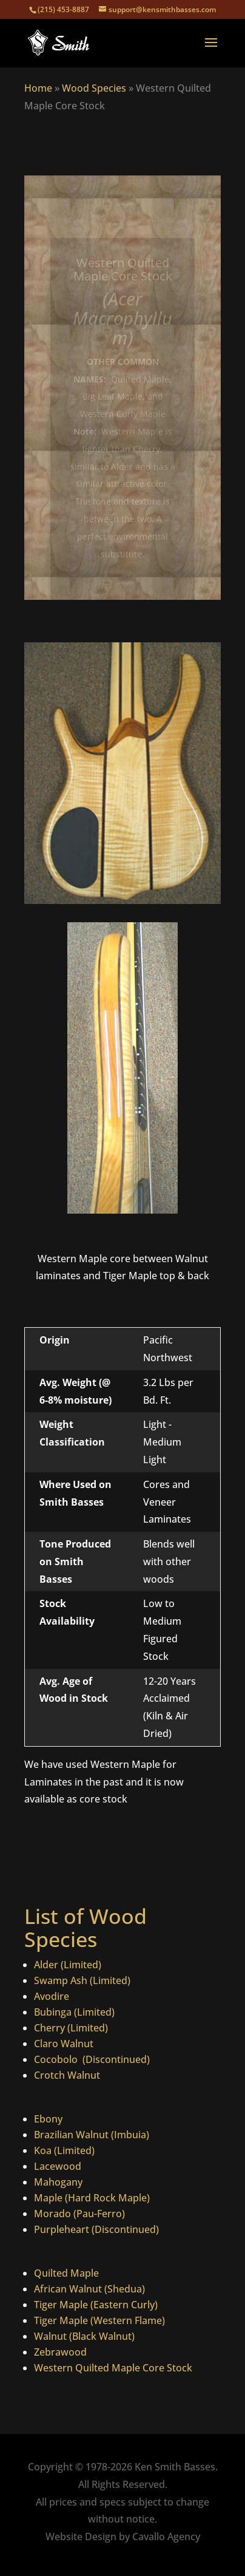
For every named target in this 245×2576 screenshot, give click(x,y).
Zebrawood (60, 2352)
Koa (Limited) (64, 2150)
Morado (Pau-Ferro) (79, 2213)
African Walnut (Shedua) (89, 2289)
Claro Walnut (63, 2043)
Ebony (48, 2119)
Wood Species (94, 88)
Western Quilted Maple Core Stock (113, 2367)
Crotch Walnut (67, 2075)
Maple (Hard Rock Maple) (92, 2197)
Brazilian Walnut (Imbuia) (91, 2134)
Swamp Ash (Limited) (82, 1980)
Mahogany (58, 2182)
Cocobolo (57, 2059)
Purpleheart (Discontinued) (96, 2229)
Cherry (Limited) (71, 2027)
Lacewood (57, 2166)
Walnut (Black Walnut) (84, 2336)
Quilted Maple (66, 2273)
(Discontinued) (115, 2059)
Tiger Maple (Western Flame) (99, 2320)
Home (38, 88)
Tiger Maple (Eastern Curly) (96, 2304)
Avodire (51, 1996)
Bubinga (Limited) (74, 2012)
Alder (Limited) (67, 1964)
